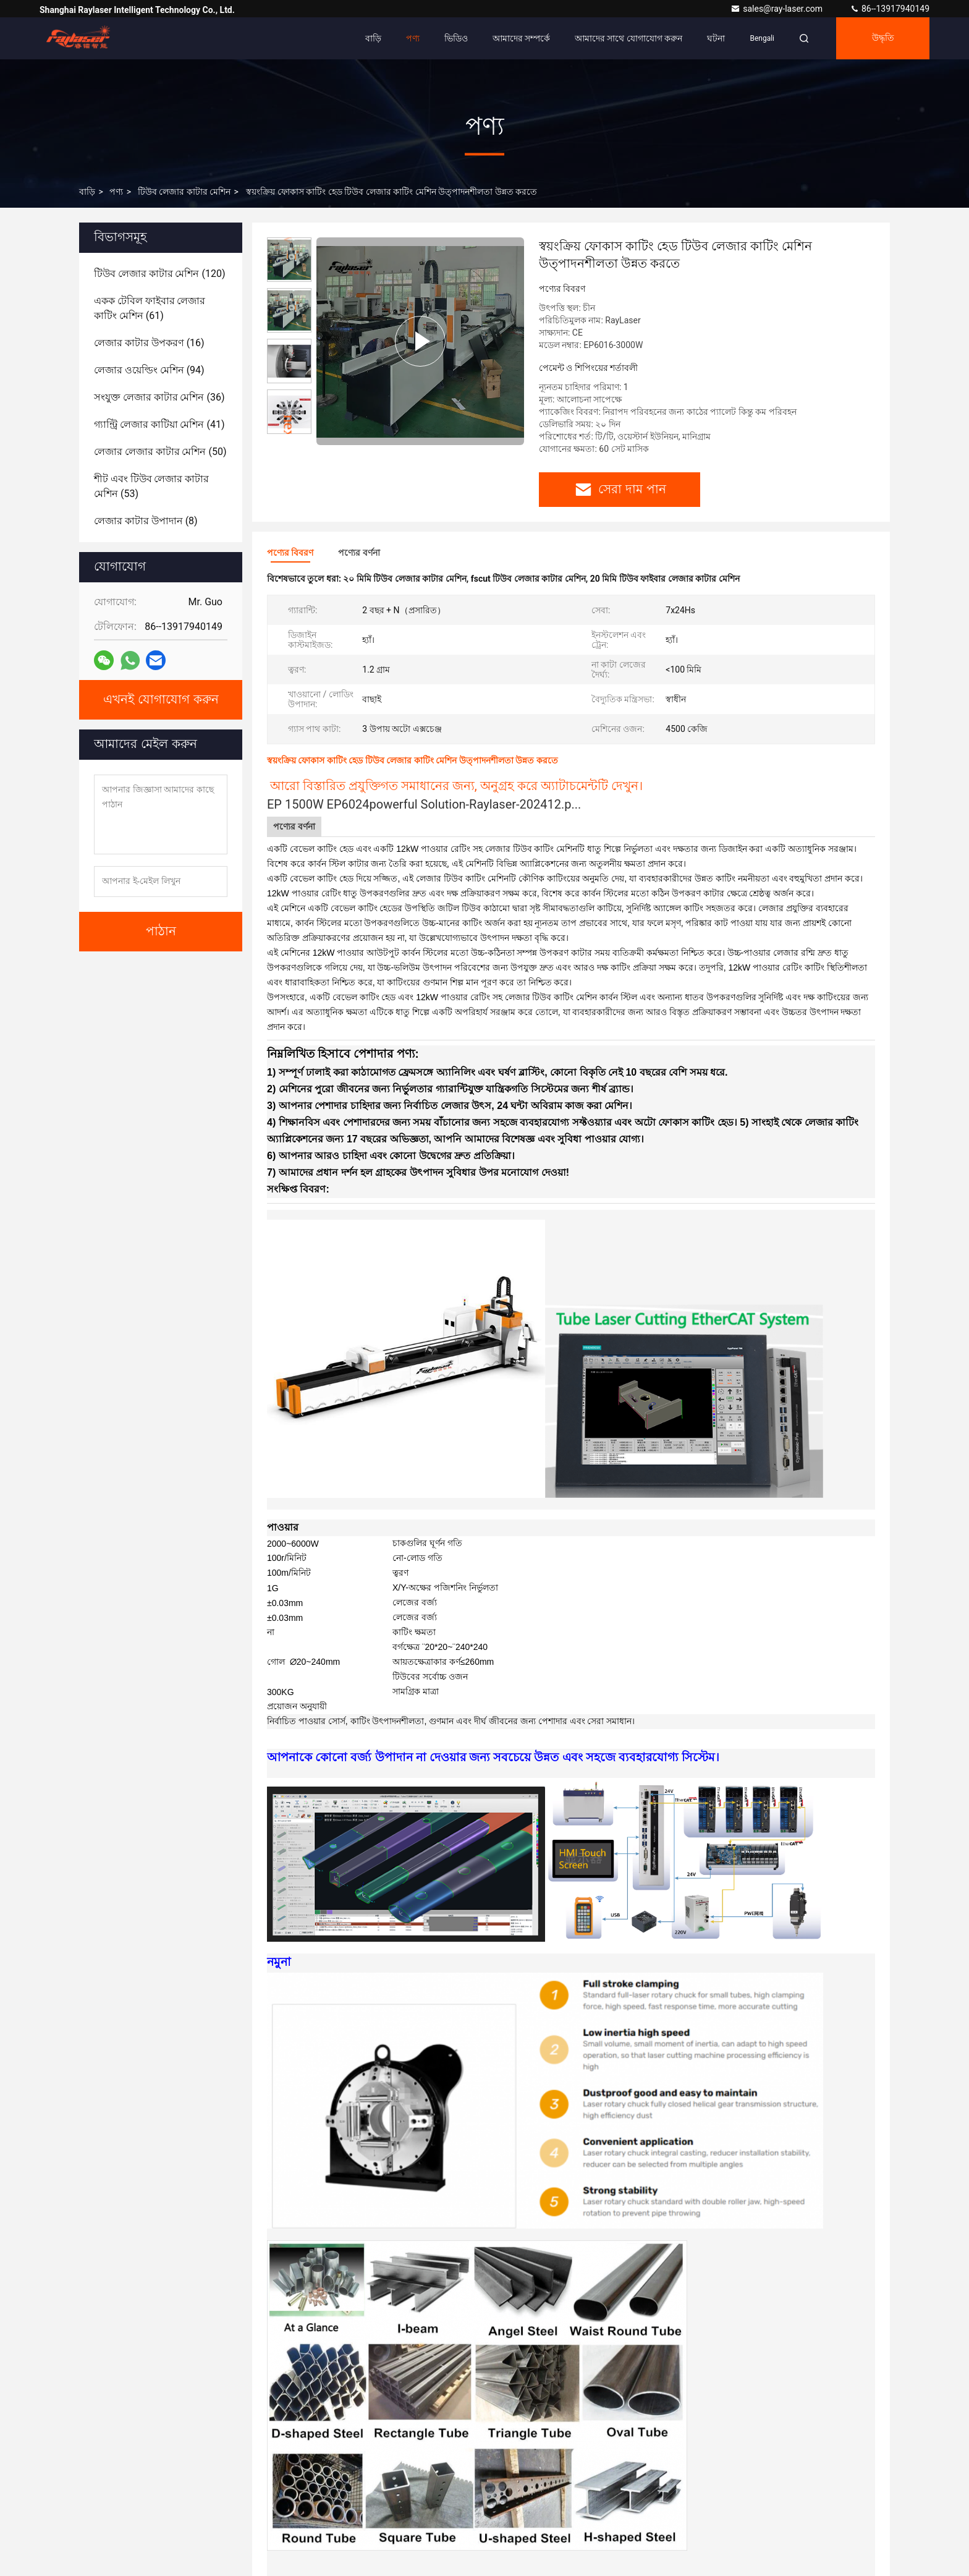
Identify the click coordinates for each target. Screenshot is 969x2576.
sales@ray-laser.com (777, 9)
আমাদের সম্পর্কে (521, 38)
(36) (159, 397)
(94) (149, 370)
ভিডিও (456, 38)
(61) (149, 308)
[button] (289, 428)
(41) (159, 424)
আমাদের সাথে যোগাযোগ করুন (628, 38)
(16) (149, 343)
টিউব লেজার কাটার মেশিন (184, 192)
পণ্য (413, 38)
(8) (146, 521)
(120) (159, 273)
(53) (151, 486)
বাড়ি (373, 38)
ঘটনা (716, 38)
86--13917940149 (890, 9)
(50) (160, 451)
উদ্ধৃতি (883, 38)
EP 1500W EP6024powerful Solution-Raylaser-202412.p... (424, 804)
